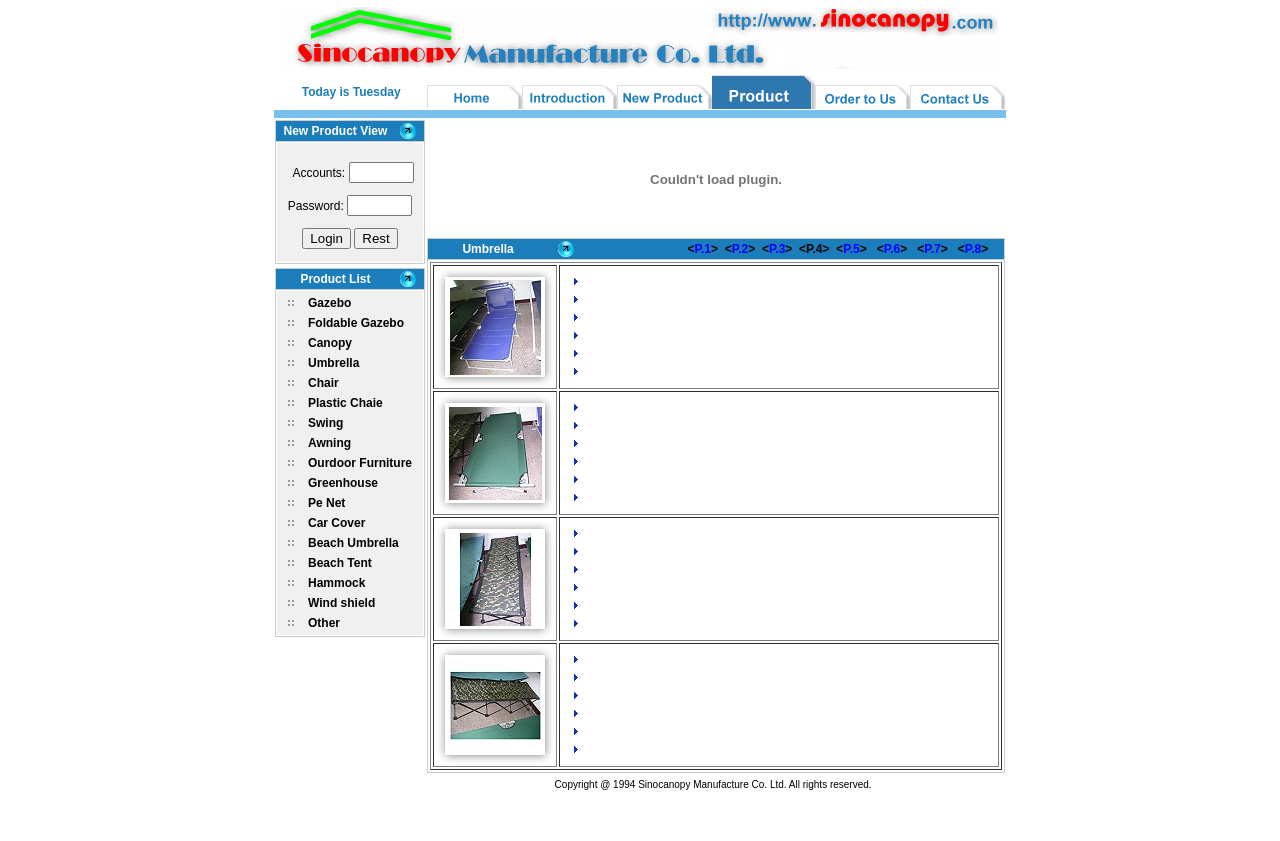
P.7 (932, 249)
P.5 (851, 249)
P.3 (777, 249)
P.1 (703, 249)
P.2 (740, 249)
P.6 (892, 249)
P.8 (973, 249)
